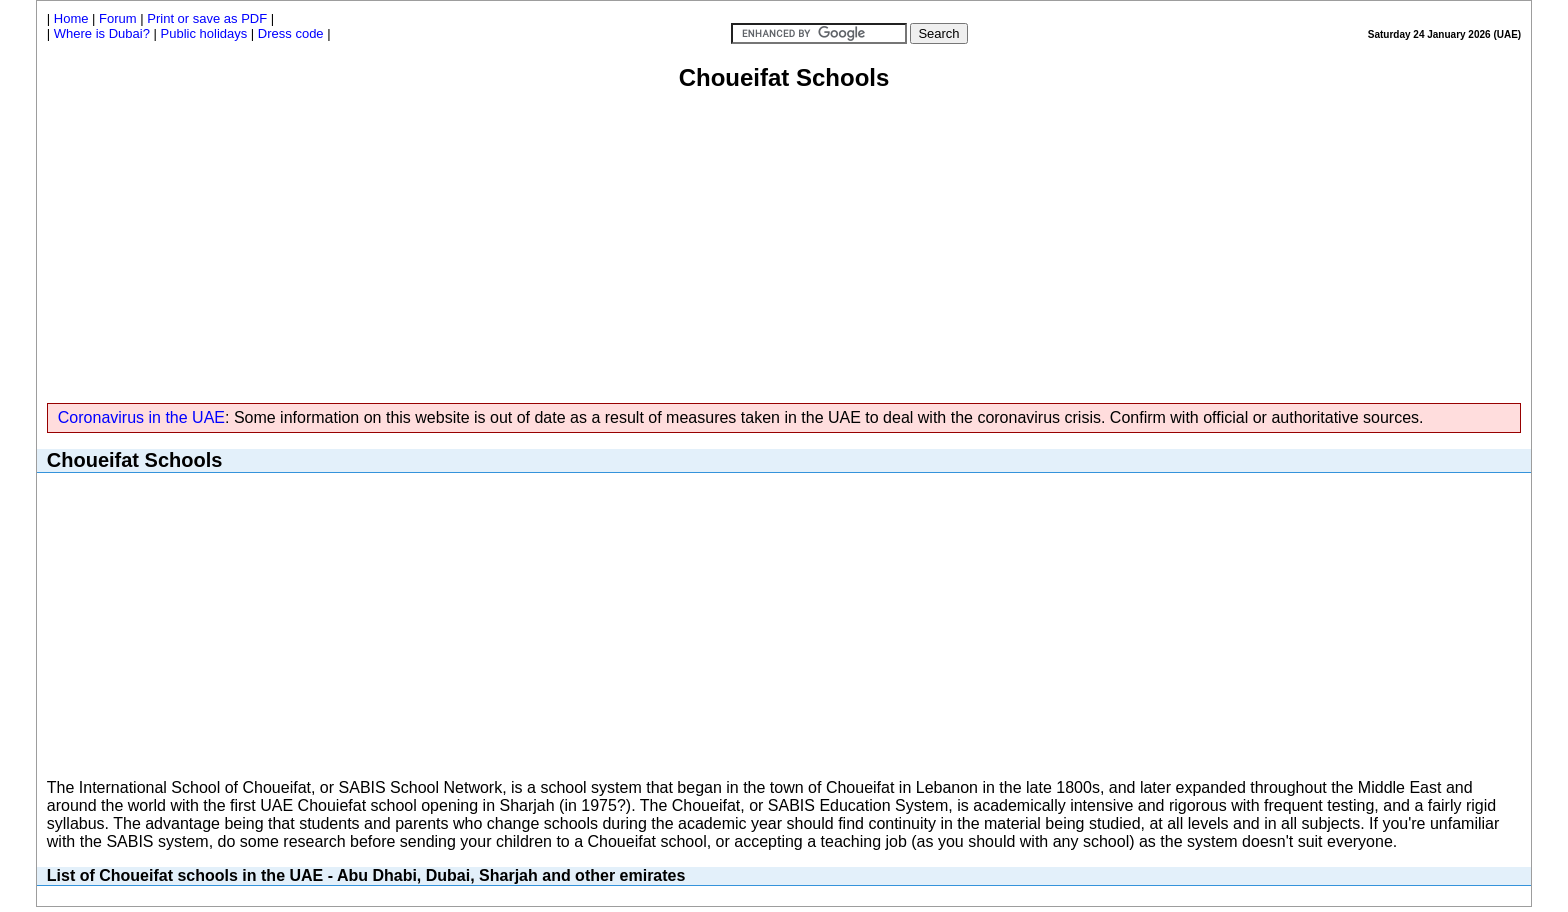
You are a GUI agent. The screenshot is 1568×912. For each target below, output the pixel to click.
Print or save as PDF (207, 18)
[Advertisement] (784, 242)
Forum (118, 18)
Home (71, 18)
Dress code (291, 33)
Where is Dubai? (102, 33)
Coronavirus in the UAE (141, 417)
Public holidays (204, 33)
